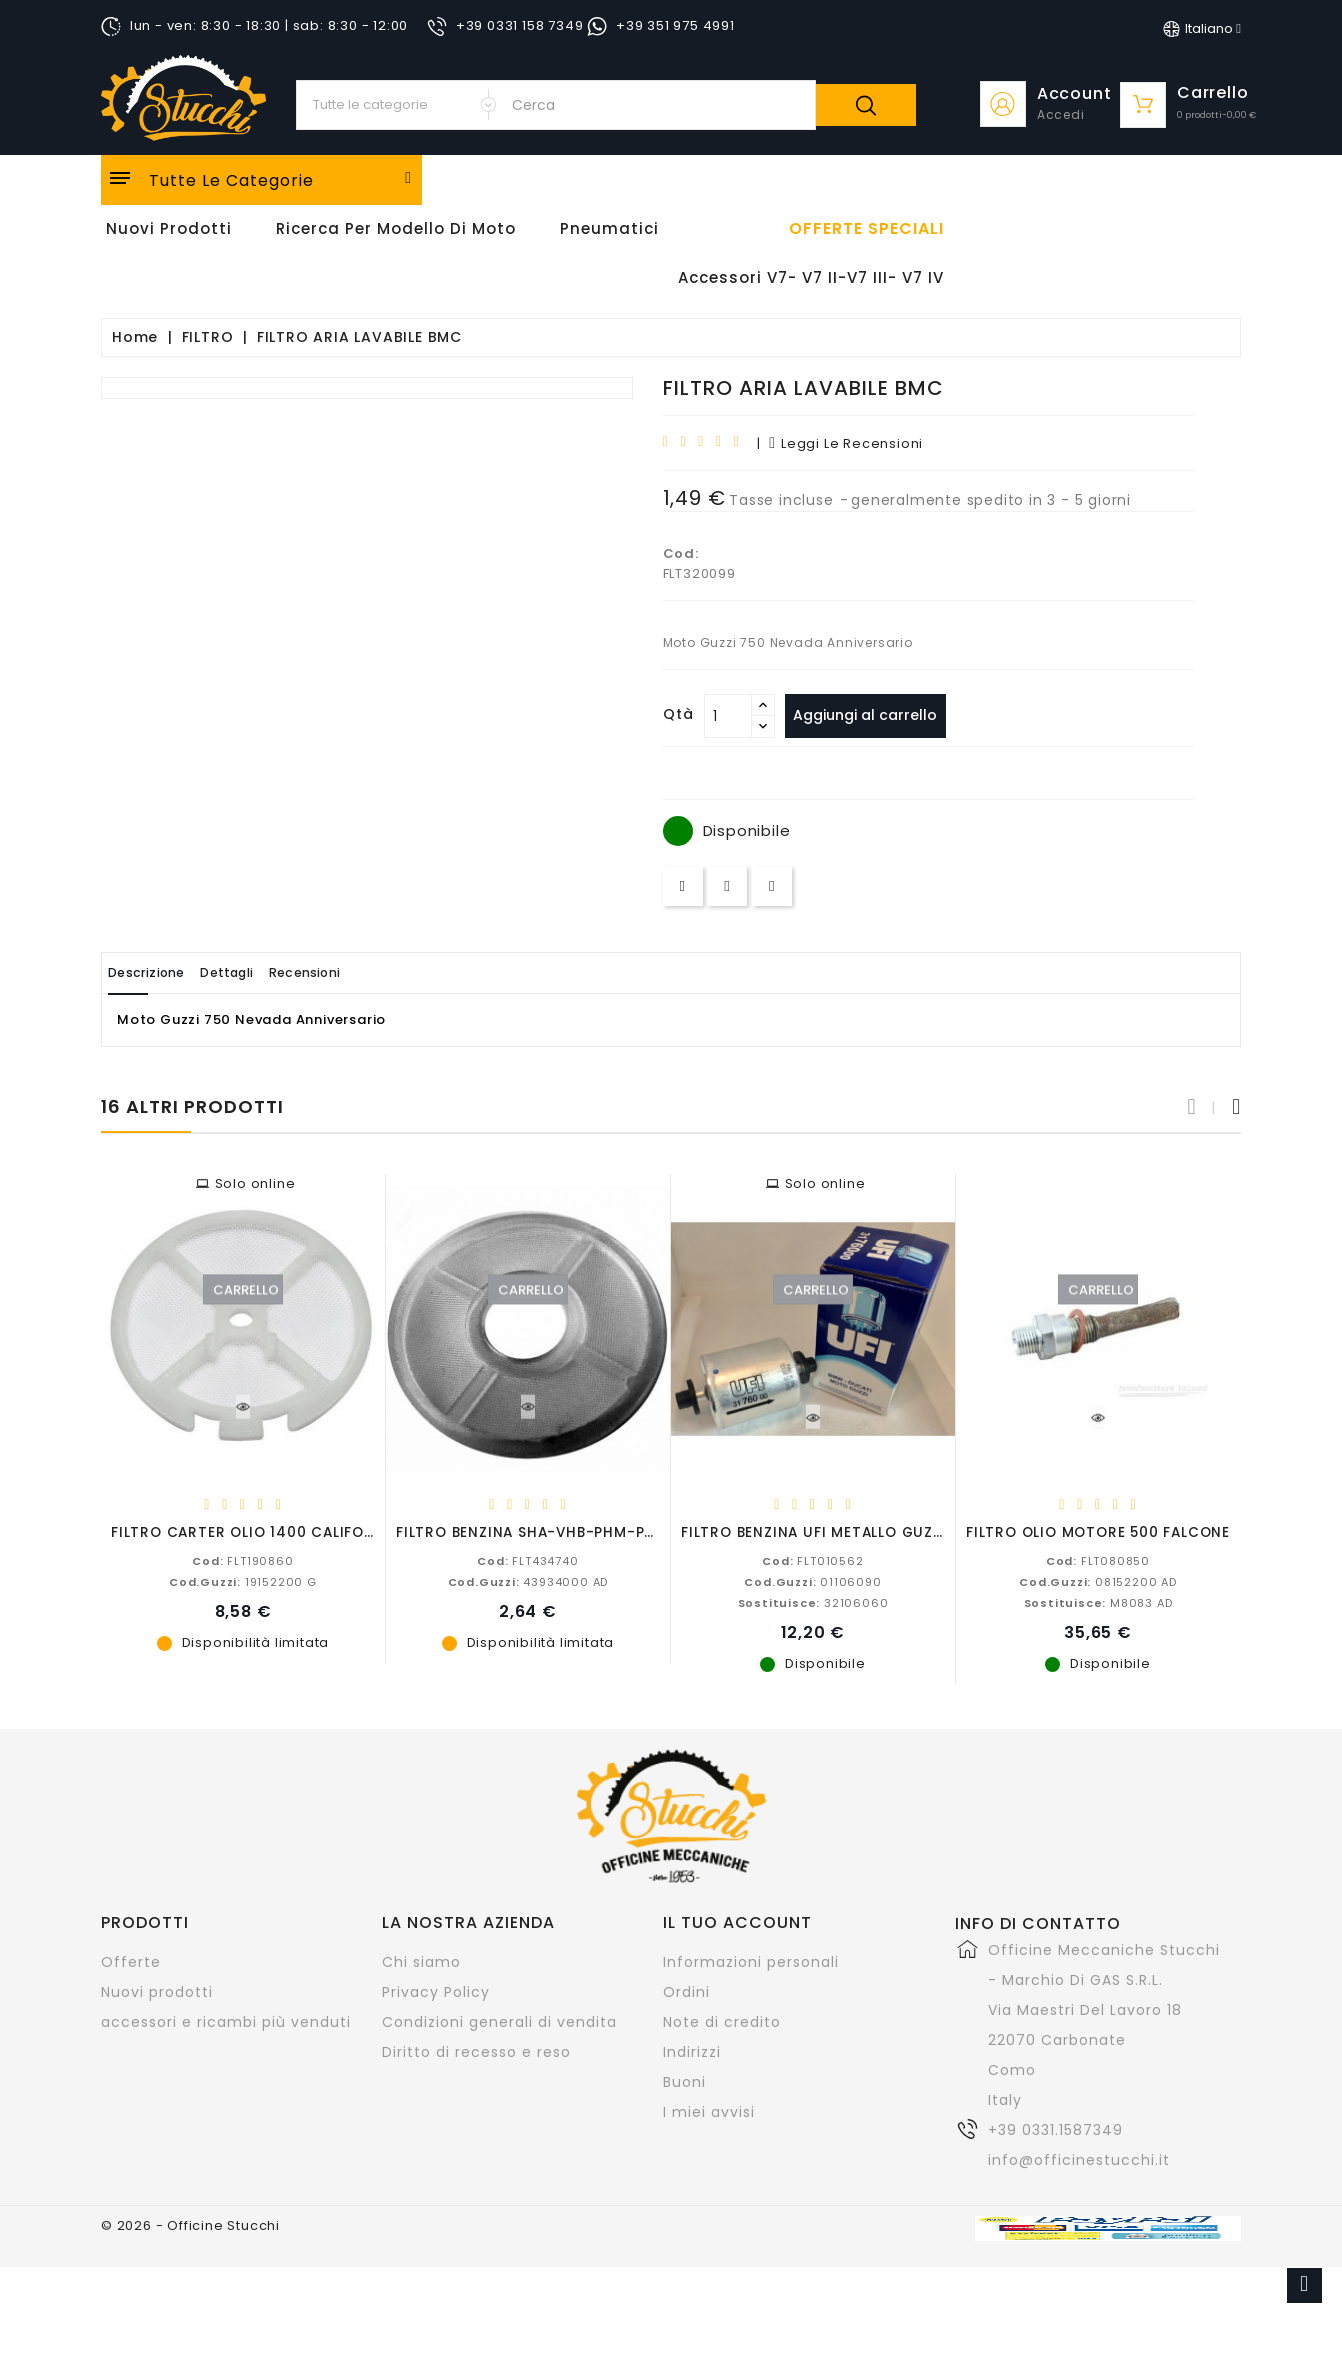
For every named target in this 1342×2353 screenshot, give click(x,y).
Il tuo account (737, 1921)
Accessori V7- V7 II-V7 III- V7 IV (811, 277)
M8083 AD (1098, 1602)
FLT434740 (527, 1560)
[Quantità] (728, 716)
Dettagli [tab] (264, 972)
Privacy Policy (436, 1991)
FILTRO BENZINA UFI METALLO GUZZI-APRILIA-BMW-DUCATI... (907, 1531)
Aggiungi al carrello (874, 715)
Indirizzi (692, 2051)
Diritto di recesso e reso (476, 2051)
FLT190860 (242, 1560)
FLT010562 (812, 1560)
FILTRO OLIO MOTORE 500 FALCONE (1098, 1531)
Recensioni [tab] (367, 972)
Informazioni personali (751, 1961)
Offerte (131, 1961)
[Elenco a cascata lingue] (1202, 29)
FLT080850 (1098, 1560)
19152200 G (243, 1581)
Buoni (684, 2081)
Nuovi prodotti (157, 1991)
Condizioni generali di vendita (499, 2021)
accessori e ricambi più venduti (226, 2021)
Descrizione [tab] (159, 972)
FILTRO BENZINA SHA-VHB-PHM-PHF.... (537, 1531)
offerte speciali (866, 229)
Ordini (686, 1991)
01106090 (812, 1581)
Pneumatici (609, 228)
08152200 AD (1098, 1581)
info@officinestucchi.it (1079, 2159)
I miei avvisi (709, 2111)
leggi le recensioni (846, 443)
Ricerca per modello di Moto (396, 228)
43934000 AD (528, 1581)
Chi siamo (421, 1961)
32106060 (813, 1602)
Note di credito (722, 2021)
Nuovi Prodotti (169, 228)
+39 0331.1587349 (1055, 2129)
